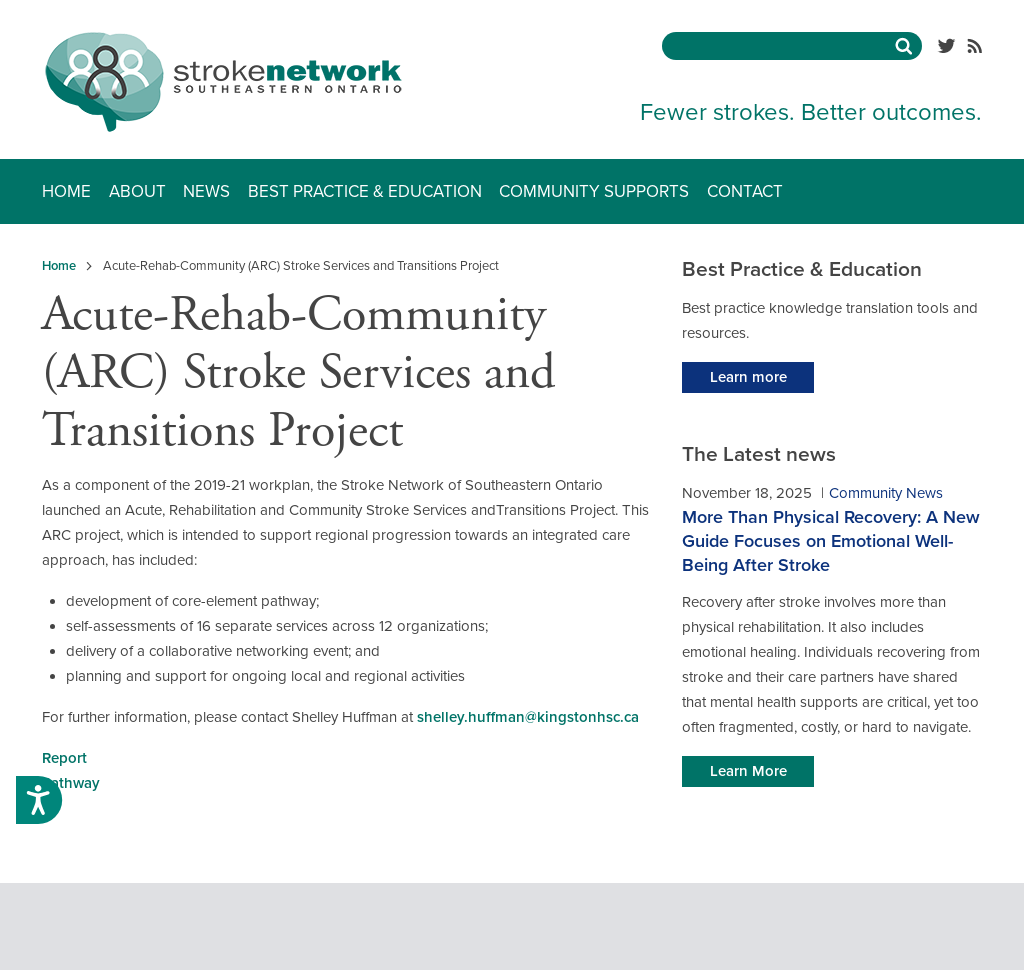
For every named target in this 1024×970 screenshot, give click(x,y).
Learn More (748, 771)
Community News (886, 493)
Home (66, 191)
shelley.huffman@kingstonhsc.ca (528, 717)
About (137, 191)
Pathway (71, 783)
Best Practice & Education (365, 191)
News (206, 191)
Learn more (748, 377)
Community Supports (594, 191)
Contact (745, 191)
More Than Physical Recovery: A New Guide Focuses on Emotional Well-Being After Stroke (831, 541)
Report (64, 758)
